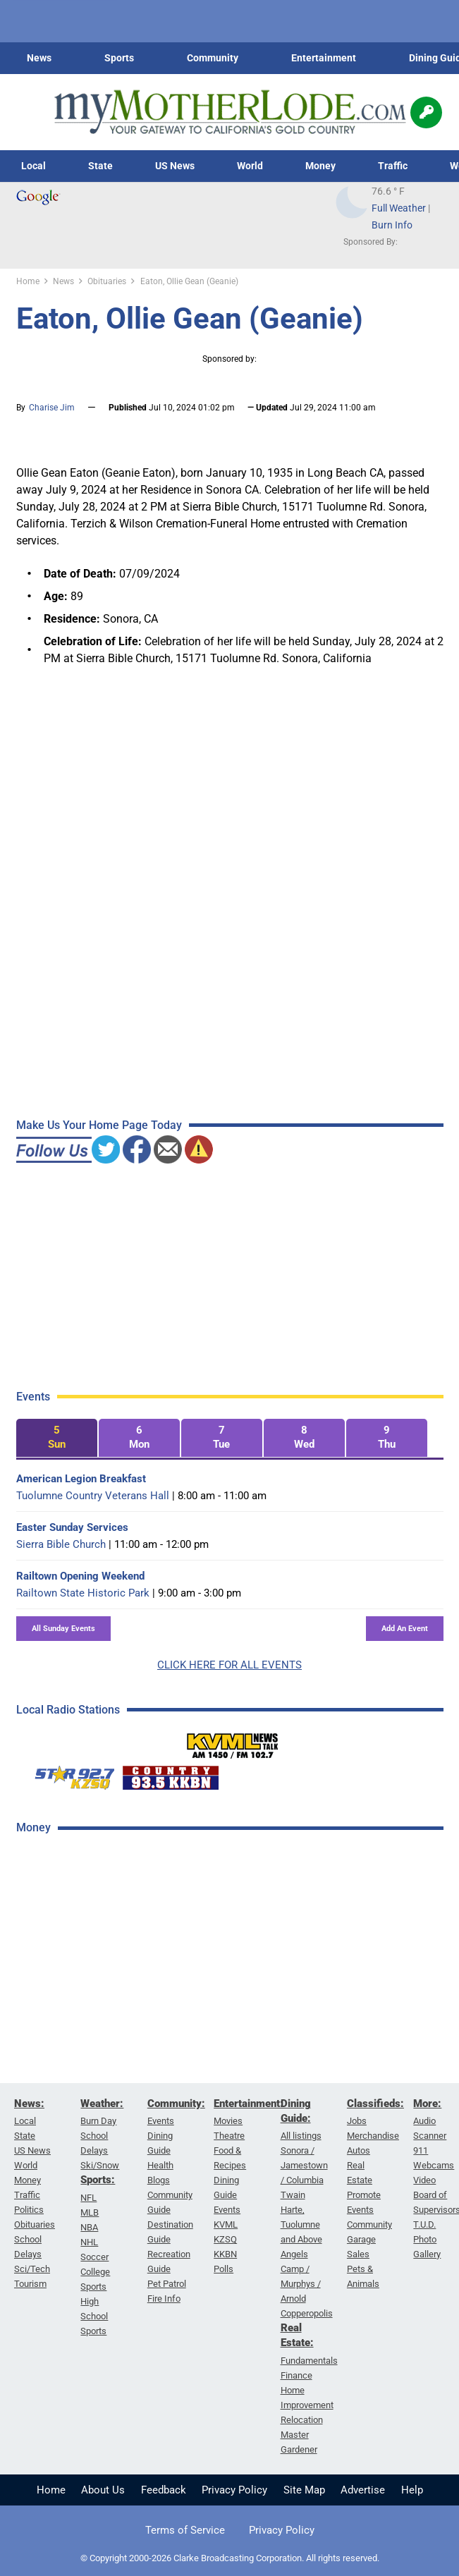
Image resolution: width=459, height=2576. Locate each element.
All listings (301, 2135)
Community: (176, 2103)
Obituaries (34, 2224)
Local (33, 165)
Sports (119, 57)
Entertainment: (248, 2103)
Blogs (158, 2180)
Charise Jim (52, 408)
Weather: (101, 2103)
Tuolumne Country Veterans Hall (92, 1495)
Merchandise (373, 2135)
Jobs (357, 2121)
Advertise (363, 2490)
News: (29, 2103)
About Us (103, 2490)
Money (320, 165)
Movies (228, 2121)
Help (412, 2490)
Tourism (30, 2283)
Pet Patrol (166, 2283)
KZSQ (225, 2239)
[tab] (56, 1438)
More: (427, 2103)
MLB (89, 2212)
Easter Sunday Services (72, 1527)
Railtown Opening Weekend (80, 1576)
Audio (424, 2121)
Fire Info (163, 2298)
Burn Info (392, 225)
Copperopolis (307, 2313)
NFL (88, 2197)
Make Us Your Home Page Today (99, 1125)
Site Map (304, 2490)
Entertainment (323, 57)
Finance (296, 2375)
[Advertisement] (122, 2070)
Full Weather (399, 208)
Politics (29, 2209)
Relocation (302, 2420)
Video (424, 2180)
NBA (89, 2227)
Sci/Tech (32, 2269)
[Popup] (426, 112)
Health (160, 2165)
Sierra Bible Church (61, 1544)
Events (160, 2121)
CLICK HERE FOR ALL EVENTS (229, 1665)
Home (51, 2490)
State (100, 165)
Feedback (163, 2490)
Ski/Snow (99, 2165)
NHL (89, 2242)
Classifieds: (375, 2103)
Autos (358, 2150)
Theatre (229, 2135)
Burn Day (98, 2121)
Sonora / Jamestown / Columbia (304, 2165)
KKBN (225, 2254)
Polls (223, 2269)
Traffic (393, 165)
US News (175, 165)
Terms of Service (185, 2530)
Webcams (433, 2165)
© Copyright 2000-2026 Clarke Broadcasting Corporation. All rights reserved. (229, 2558)
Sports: (97, 2179)
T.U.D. (424, 2224)
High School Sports (94, 2316)
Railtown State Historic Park (82, 1593)
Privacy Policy (234, 2490)
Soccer (94, 2257)
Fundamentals (309, 2360)
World (250, 165)
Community (212, 57)
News (39, 57)
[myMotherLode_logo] (229, 112)
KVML (226, 2224)
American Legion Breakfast (81, 1478)
